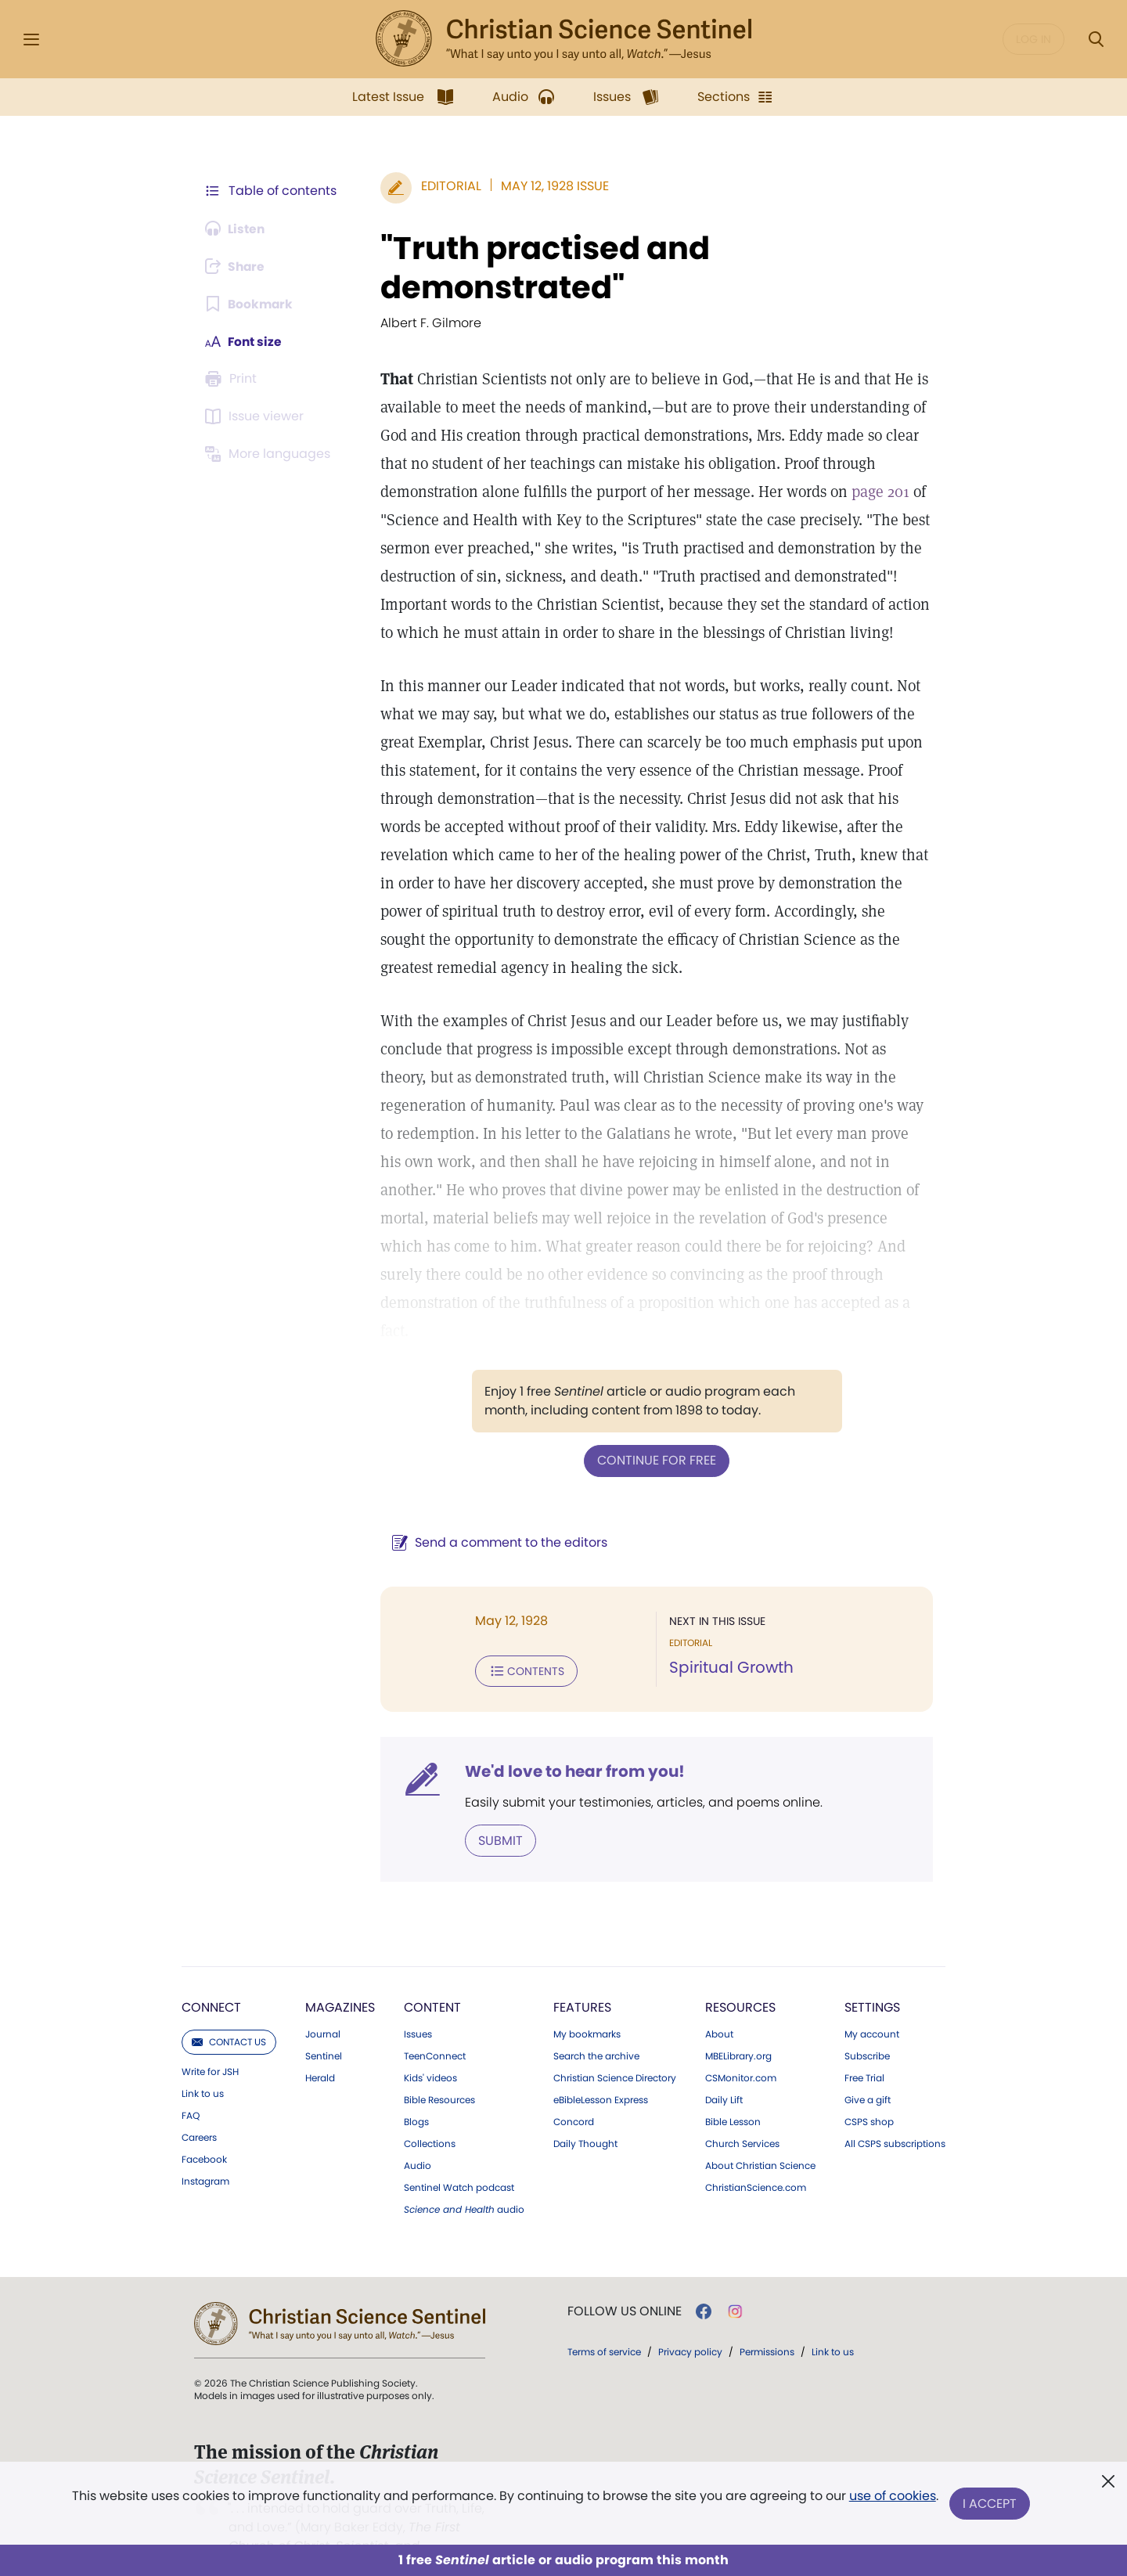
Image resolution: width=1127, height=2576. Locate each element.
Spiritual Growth (730, 1639)
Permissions (767, 2322)
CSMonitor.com (740, 2048)
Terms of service (604, 2322)
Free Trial (864, 2048)
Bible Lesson (733, 2092)
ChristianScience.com (755, 2158)
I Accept (990, 2504)
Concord (573, 2092)
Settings (872, 1978)
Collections (429, 2114)
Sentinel (323, 2026)
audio (464, 2180)
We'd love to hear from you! (572, 1742)
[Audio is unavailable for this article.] (236, 228)
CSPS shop (869, 2092)
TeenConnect (435, 2026)
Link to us (203, 2064)
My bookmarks (587, 2004)
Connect (211, 1978)
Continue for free (655, 1432)
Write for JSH (210, 2042)
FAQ (191, 2086)
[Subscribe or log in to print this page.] (233, 379)
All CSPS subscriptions (894, 2114)
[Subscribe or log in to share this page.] (237, 266)
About (719, 2004)
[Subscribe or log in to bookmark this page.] (250, 303)
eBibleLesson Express (600, 2070)
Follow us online (624, 2281)
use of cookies (891, 2497)
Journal (322, 2004)
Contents (523, 1642)
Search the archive (596, 2026)
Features (582, 1978)
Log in (1033, 39)
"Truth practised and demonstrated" (542, 268)
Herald (320, 2048)
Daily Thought (585, 2114)
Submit (497, 1811)
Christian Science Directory (614, 2048)
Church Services (742, 2114)
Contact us (229, 2012)
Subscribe (867, 2026)
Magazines (340, 1978)
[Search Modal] (1095, 39)
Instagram (205, 2151)
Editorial (448, 186)
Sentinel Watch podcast (459, 2158)
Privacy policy (690, 2322)
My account (871, 2004)
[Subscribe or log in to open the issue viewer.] (256, 416)
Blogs (416, 2092)
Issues (418, 2004)
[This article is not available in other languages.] (270, 454)
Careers (199, 2108)
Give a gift (867, 2070)
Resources (740, 1978)
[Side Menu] (31, 39)
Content (432, 1978)
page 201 (877, 491)
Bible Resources (439, 2070)
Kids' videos (430, 2048)
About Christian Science (760, 2136)
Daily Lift (724, 2070)
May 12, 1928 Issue (552, 186)
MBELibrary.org (738, 2026)
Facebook (204, 2130)
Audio (417, 2136)
